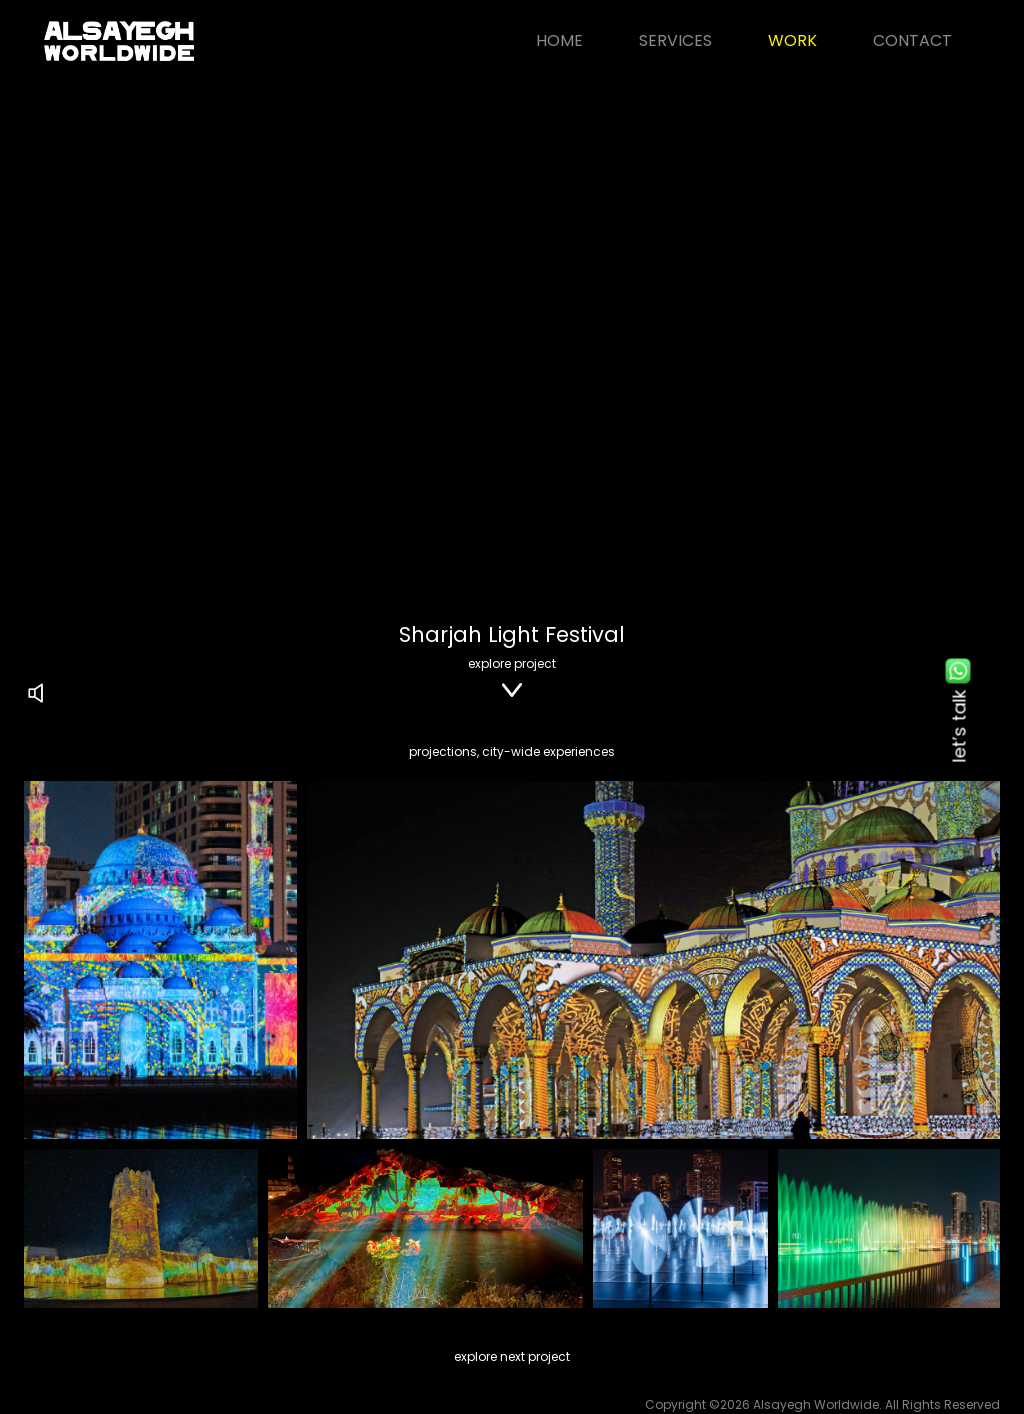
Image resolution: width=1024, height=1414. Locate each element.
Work (792, 40)
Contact (912, 40)
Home (559, 40)
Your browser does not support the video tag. (512, 332)
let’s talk (959, 707)
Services (675, 40)
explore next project (512, 1356)
